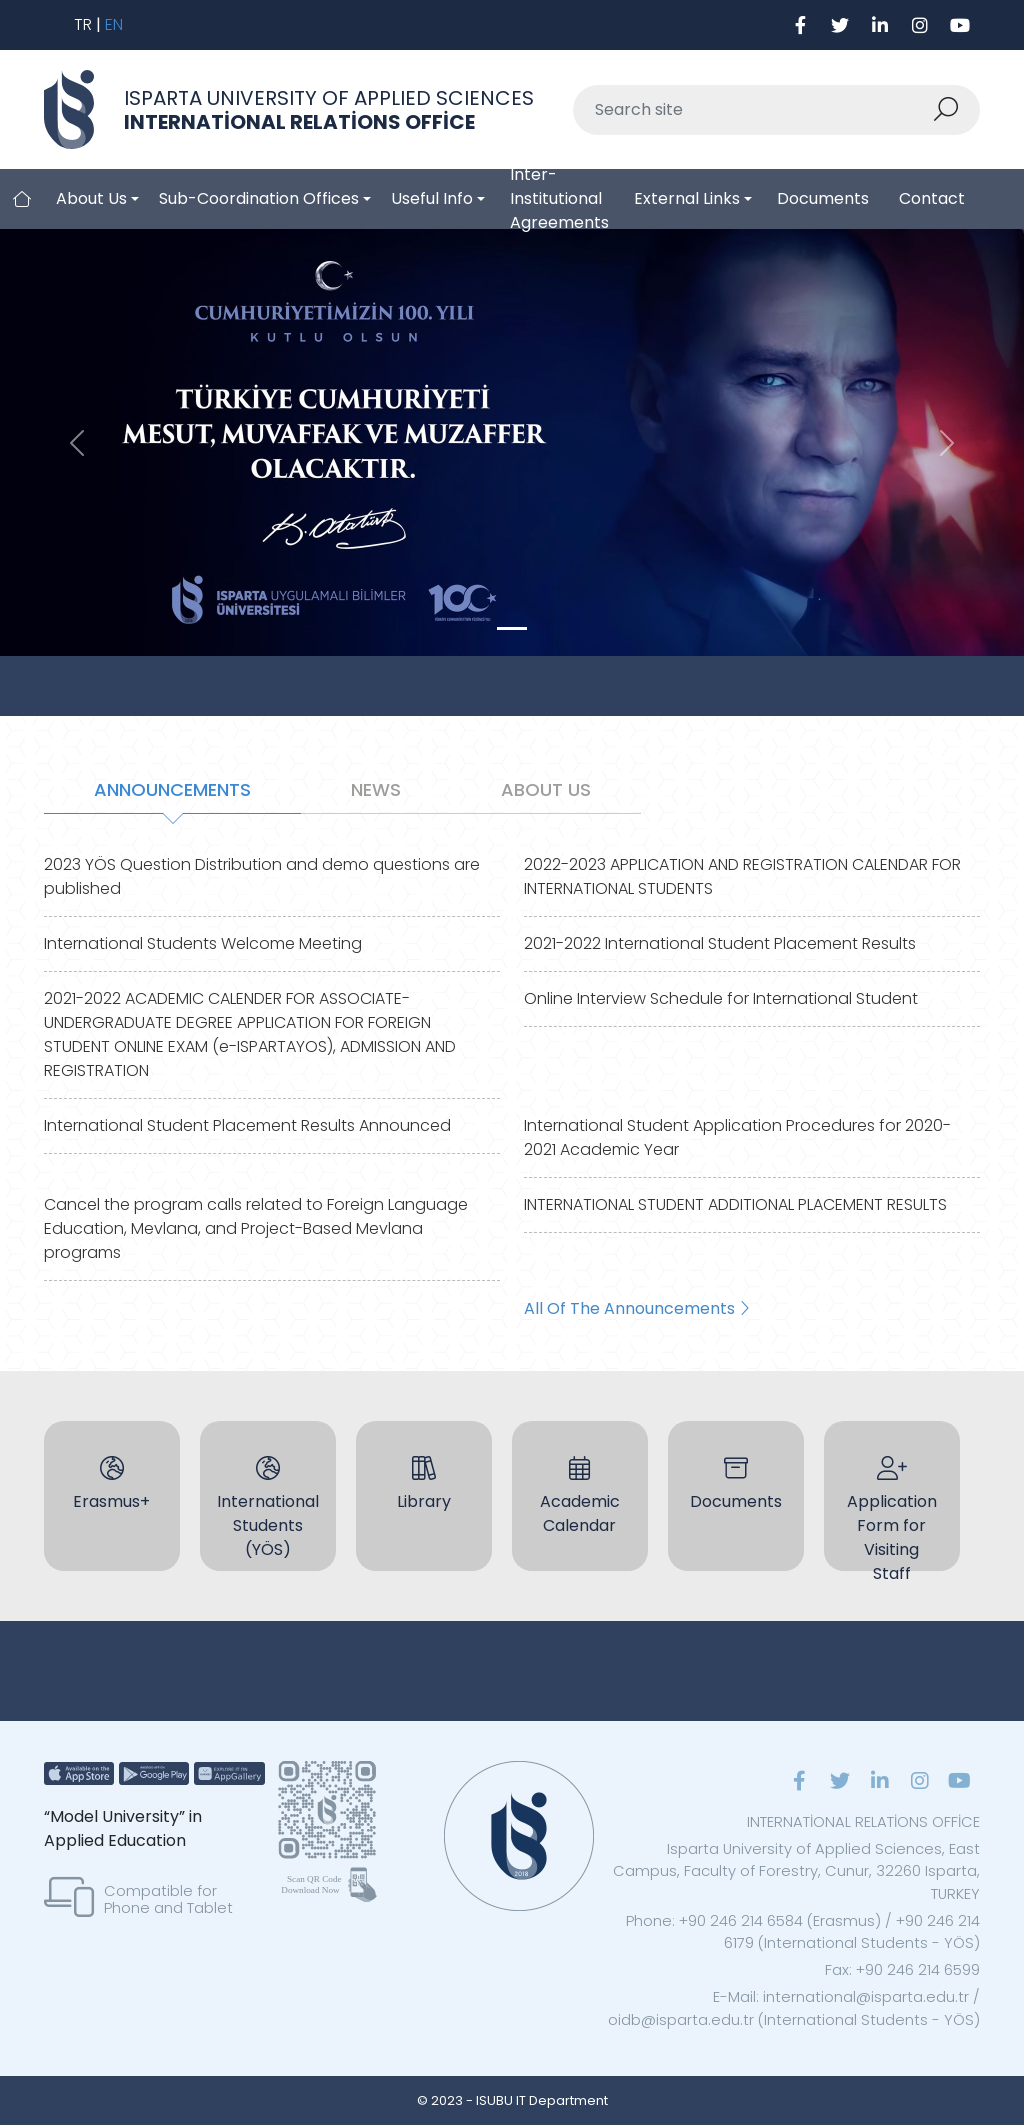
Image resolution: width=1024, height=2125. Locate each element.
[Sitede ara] (753, 110)
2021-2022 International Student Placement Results (720, 943)
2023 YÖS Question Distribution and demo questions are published (262, 876)
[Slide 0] (512, 628)
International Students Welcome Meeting (203, 943)
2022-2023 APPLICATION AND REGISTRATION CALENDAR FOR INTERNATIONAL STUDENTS (742, 876)
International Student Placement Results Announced (247, 1125)
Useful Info (432, 198)
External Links (687, 198)
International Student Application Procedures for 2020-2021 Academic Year (737, 1137)
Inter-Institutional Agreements (559, 199)
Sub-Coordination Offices (259, 198)
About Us (91, 198)
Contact (932, 198)
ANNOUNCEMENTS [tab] (172, 789)
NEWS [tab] (376, 789)
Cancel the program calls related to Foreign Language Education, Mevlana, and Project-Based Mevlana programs (256, 1228)
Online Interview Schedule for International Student (721, 998)
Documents (823, 198)
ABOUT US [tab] (546, 789)
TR (83, 24)
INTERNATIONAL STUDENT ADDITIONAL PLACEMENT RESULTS (735, 1204)
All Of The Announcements (636, 1308)
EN (114, 24)
